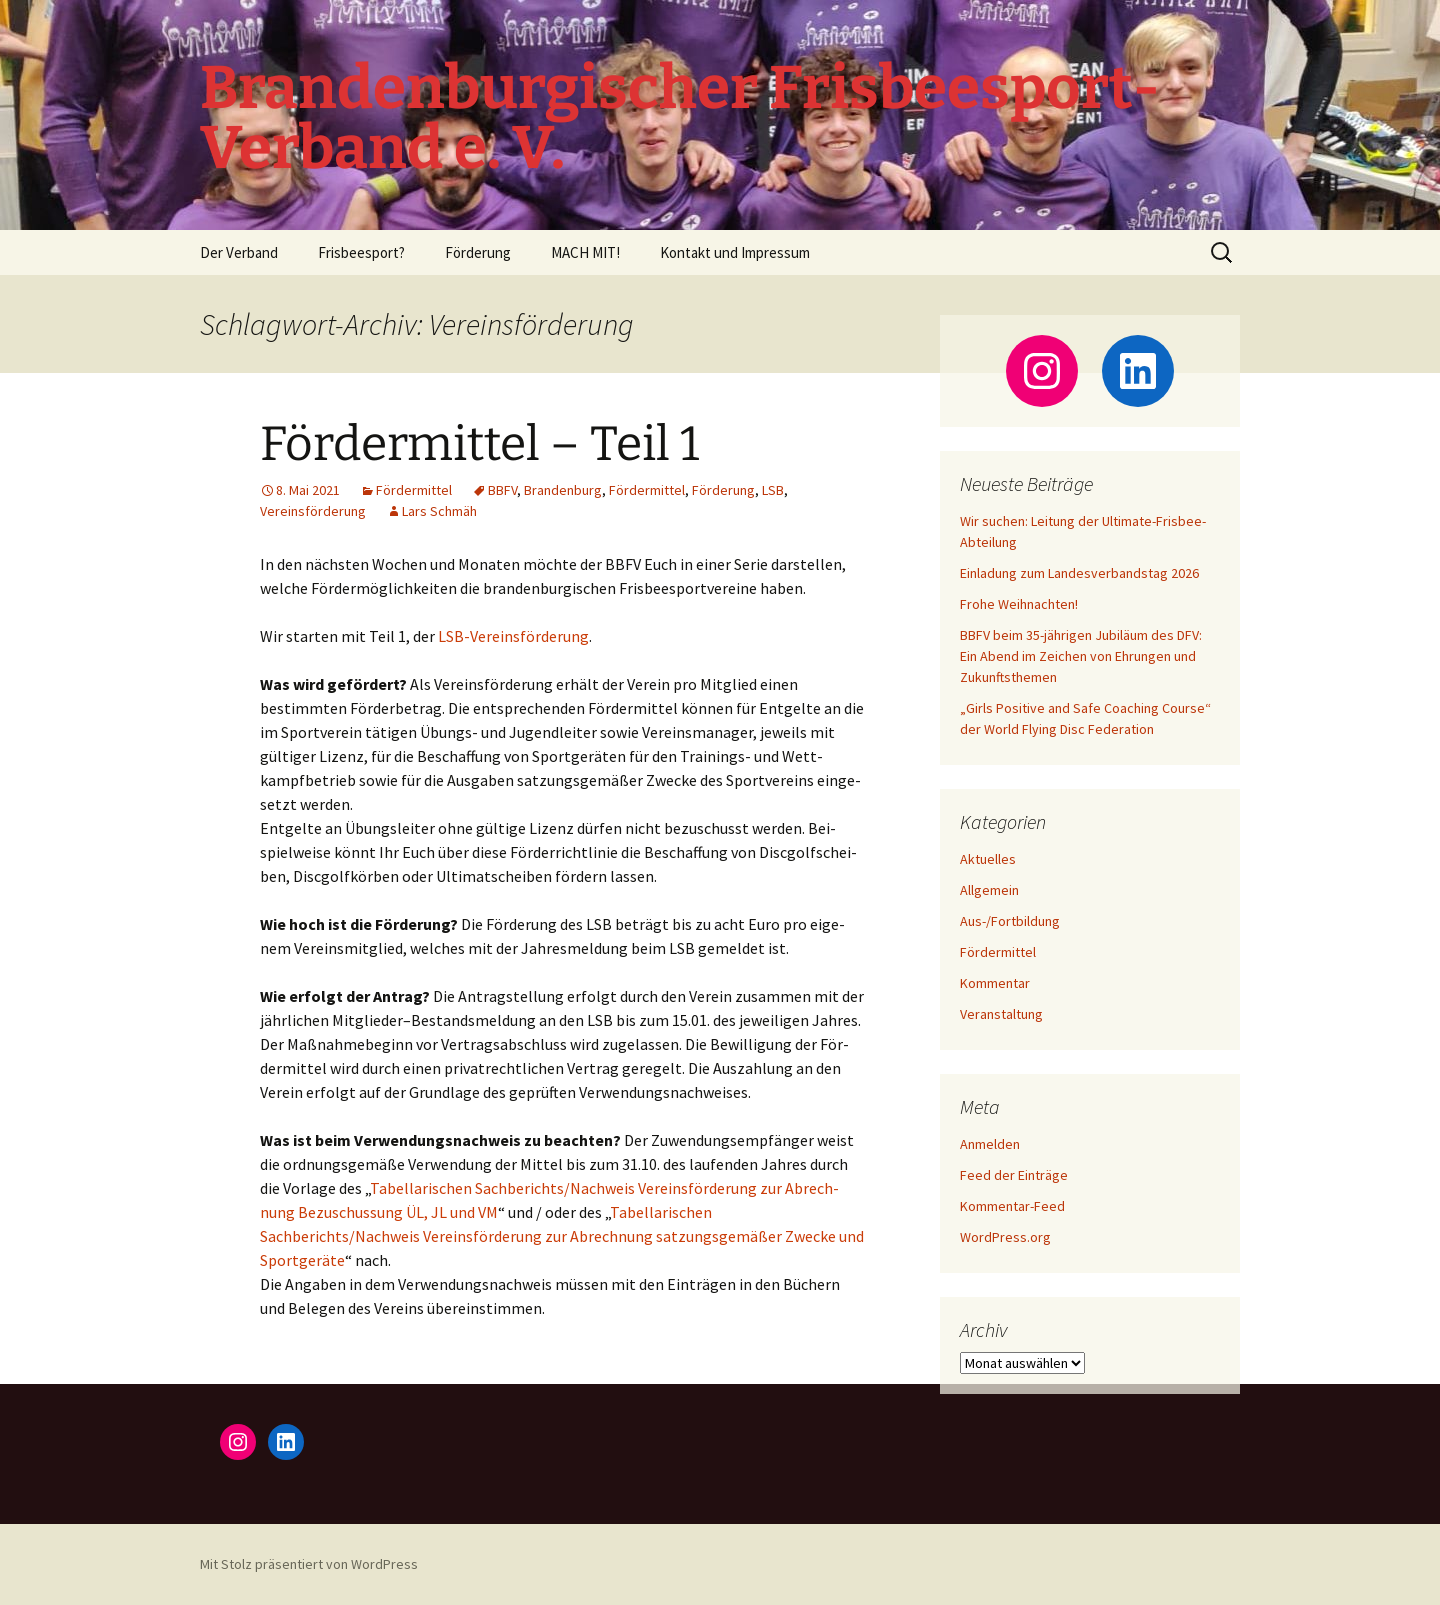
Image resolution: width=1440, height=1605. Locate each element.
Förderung (478, 252)
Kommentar (995, 983)
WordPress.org (1005, 1237)
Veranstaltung (1001, 1014)
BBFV (502, 490)
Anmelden (990, 1144)
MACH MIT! (585, 252)
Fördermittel (414, 490)
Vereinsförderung (313, 511)
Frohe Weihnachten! (1019, 604)
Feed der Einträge (1014, 1175)
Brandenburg (563, 490)
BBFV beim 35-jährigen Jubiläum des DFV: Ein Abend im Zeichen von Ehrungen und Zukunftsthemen (1081, 656)
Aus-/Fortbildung (1010, 921)
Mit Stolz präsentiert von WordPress (309, 1564)
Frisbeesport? (361, 252)
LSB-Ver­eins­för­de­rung (513, 636)
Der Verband (239, 252)
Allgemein (989, 890)
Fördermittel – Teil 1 (479, 444)
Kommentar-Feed (1012, 1206)
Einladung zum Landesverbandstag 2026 (1079, 573)
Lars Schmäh (439, 511)
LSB (773, 490)
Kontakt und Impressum (735, 252)
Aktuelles (988, 859)
